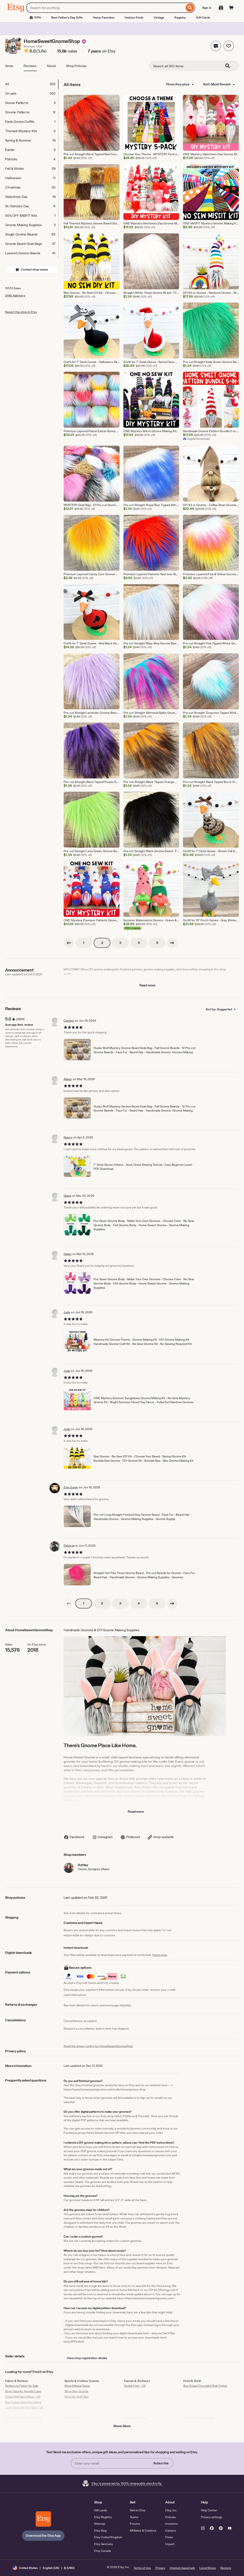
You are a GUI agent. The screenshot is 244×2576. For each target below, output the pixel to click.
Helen (68, 1254)
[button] (216, 46)
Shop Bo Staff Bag (76, 2396)
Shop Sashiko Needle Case (23, 2391)
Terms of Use (142, 2568)
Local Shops (207, 2568)
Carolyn (69, 1020)
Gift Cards (203, 17)
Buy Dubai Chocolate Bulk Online (205, 2385)
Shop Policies (76, 66)
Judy (67, 1312)
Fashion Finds (134, 17)
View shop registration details (87, 2358)
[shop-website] (160, 1837)
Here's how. (159, 1955)
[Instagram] (102, 1837)
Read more (147, 985)
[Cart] (231, 8)
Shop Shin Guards (76, 2391)
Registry (180, 17)
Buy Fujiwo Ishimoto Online (23, 2402)
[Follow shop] (229, 46)
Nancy (68, 1137)
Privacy (160, 2568)
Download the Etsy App (43, 2536)
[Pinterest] (130, 1837)
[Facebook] (74, 1837)
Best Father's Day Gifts (67, 17)
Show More (122, 2426)
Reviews (30, 66)
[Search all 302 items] (185, 66)
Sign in (206, 7)
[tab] (31, 84)
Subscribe (161, 2463)
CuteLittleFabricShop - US (22, 2396)
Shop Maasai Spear (77, 2385)
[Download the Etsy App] (43, 2519)
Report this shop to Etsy (21, 312)
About (51, 66)
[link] (69, 1603)
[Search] (190, 8)
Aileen (68, 1079)
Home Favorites (103, 17)
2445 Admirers (15, 295)
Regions (225, 2568)
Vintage (159, 17)
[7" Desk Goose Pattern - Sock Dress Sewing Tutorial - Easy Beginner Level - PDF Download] (131, 1167)
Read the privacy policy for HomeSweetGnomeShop (98, 2046)
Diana (67, 1195)
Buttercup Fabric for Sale (21, 2385)
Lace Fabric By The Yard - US (24, 2407)
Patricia (69, 1545)
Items (9, 66)
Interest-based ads (182, 2568)
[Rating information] (26, 51)
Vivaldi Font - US (135, 2385)
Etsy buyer (71, 1487)
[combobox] (105, 8)
